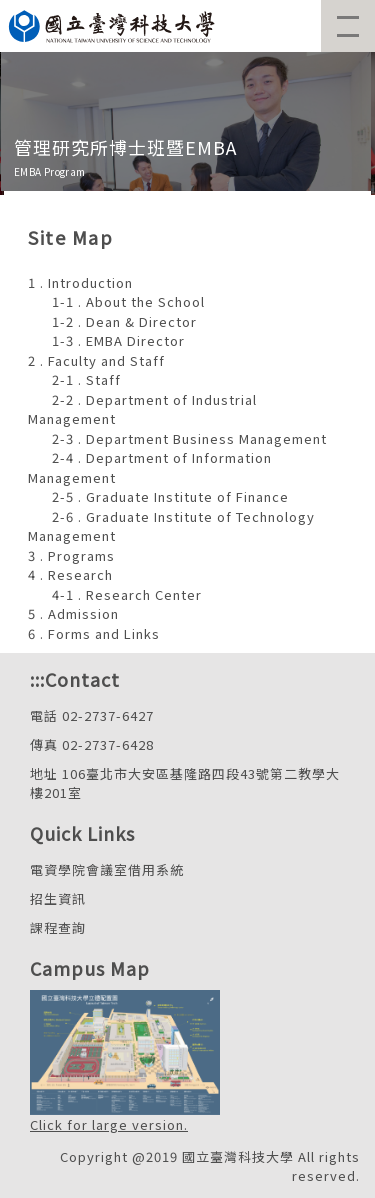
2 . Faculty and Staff (96, 360)
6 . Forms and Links (94, 633)
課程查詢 (58, 927)
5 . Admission (73, 613)
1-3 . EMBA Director (118, 340)
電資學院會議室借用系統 (107, 869)
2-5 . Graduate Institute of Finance (170, 496)
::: (37, 679)
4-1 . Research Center (127, 594)
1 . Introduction (80, 282)
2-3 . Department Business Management (189, 438)
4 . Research (70, 574)
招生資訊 (58, 898)
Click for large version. (109, 1124)
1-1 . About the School (128, 301)
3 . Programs (71, 555)
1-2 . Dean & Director (124, 321)
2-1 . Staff (86, 379)
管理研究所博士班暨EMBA (125, 147)
